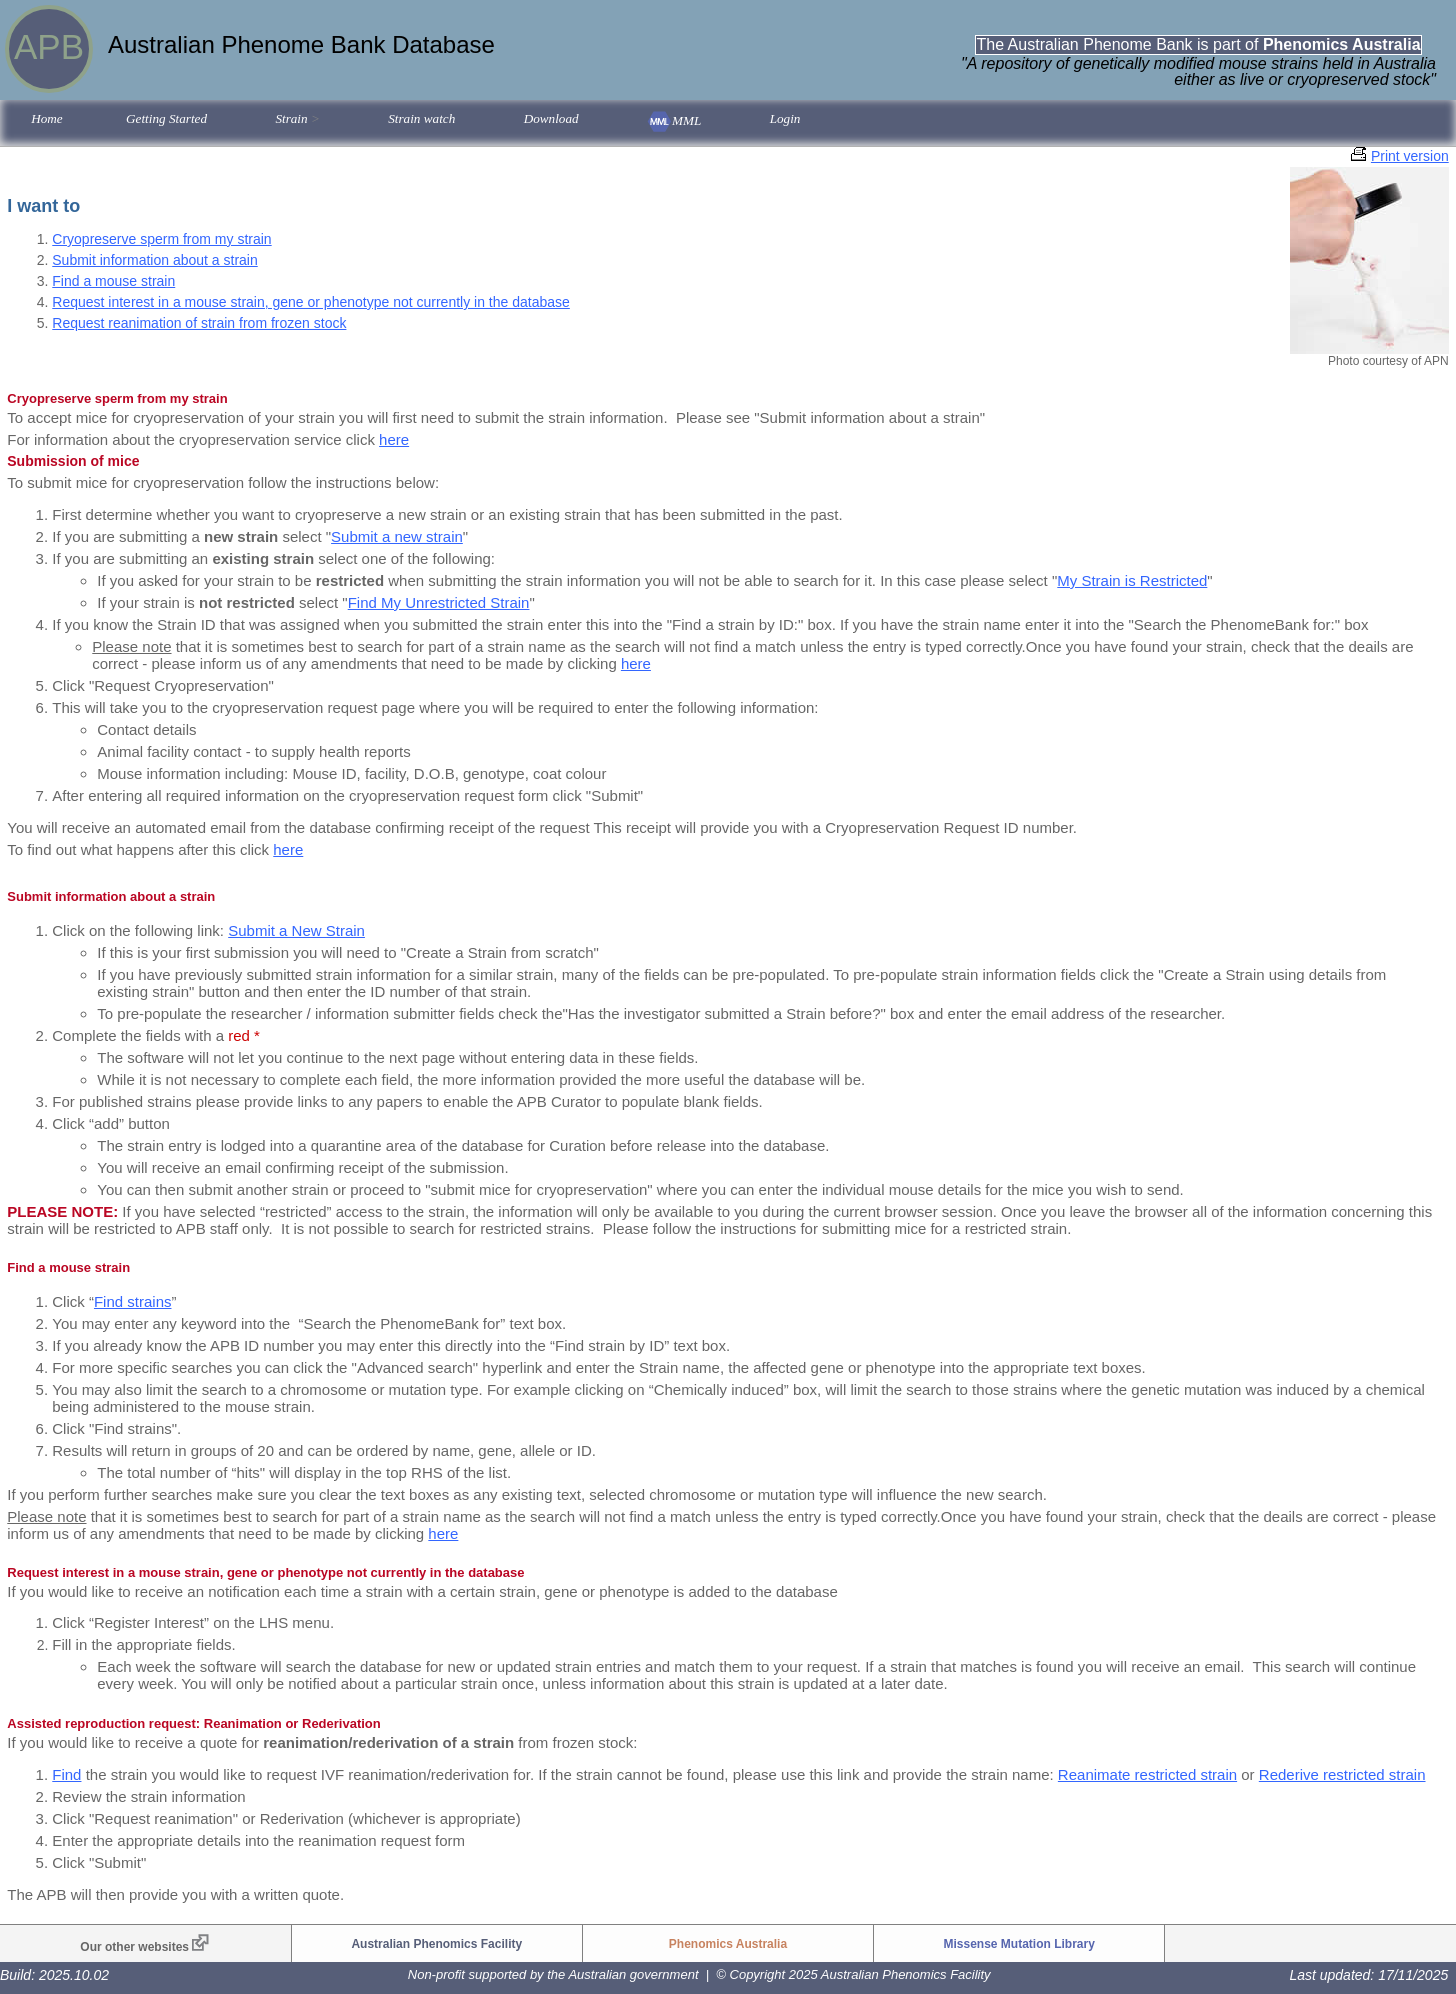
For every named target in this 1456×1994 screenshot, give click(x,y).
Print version (1410, 156)
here (394, 439)
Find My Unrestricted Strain (439, 602)
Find (66, 1774)
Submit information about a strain (154, 260)
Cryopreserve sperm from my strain (161, 239)
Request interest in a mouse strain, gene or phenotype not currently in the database (311, 302)
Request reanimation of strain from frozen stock (199, 323)
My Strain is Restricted (1132, 580)
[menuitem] (47, 120)
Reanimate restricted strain (1147, 1774)
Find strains (133, 1301)
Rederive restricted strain (1342, 1774)
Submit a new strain (397, 536)
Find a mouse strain (113, 281)
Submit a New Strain (296, 930)
